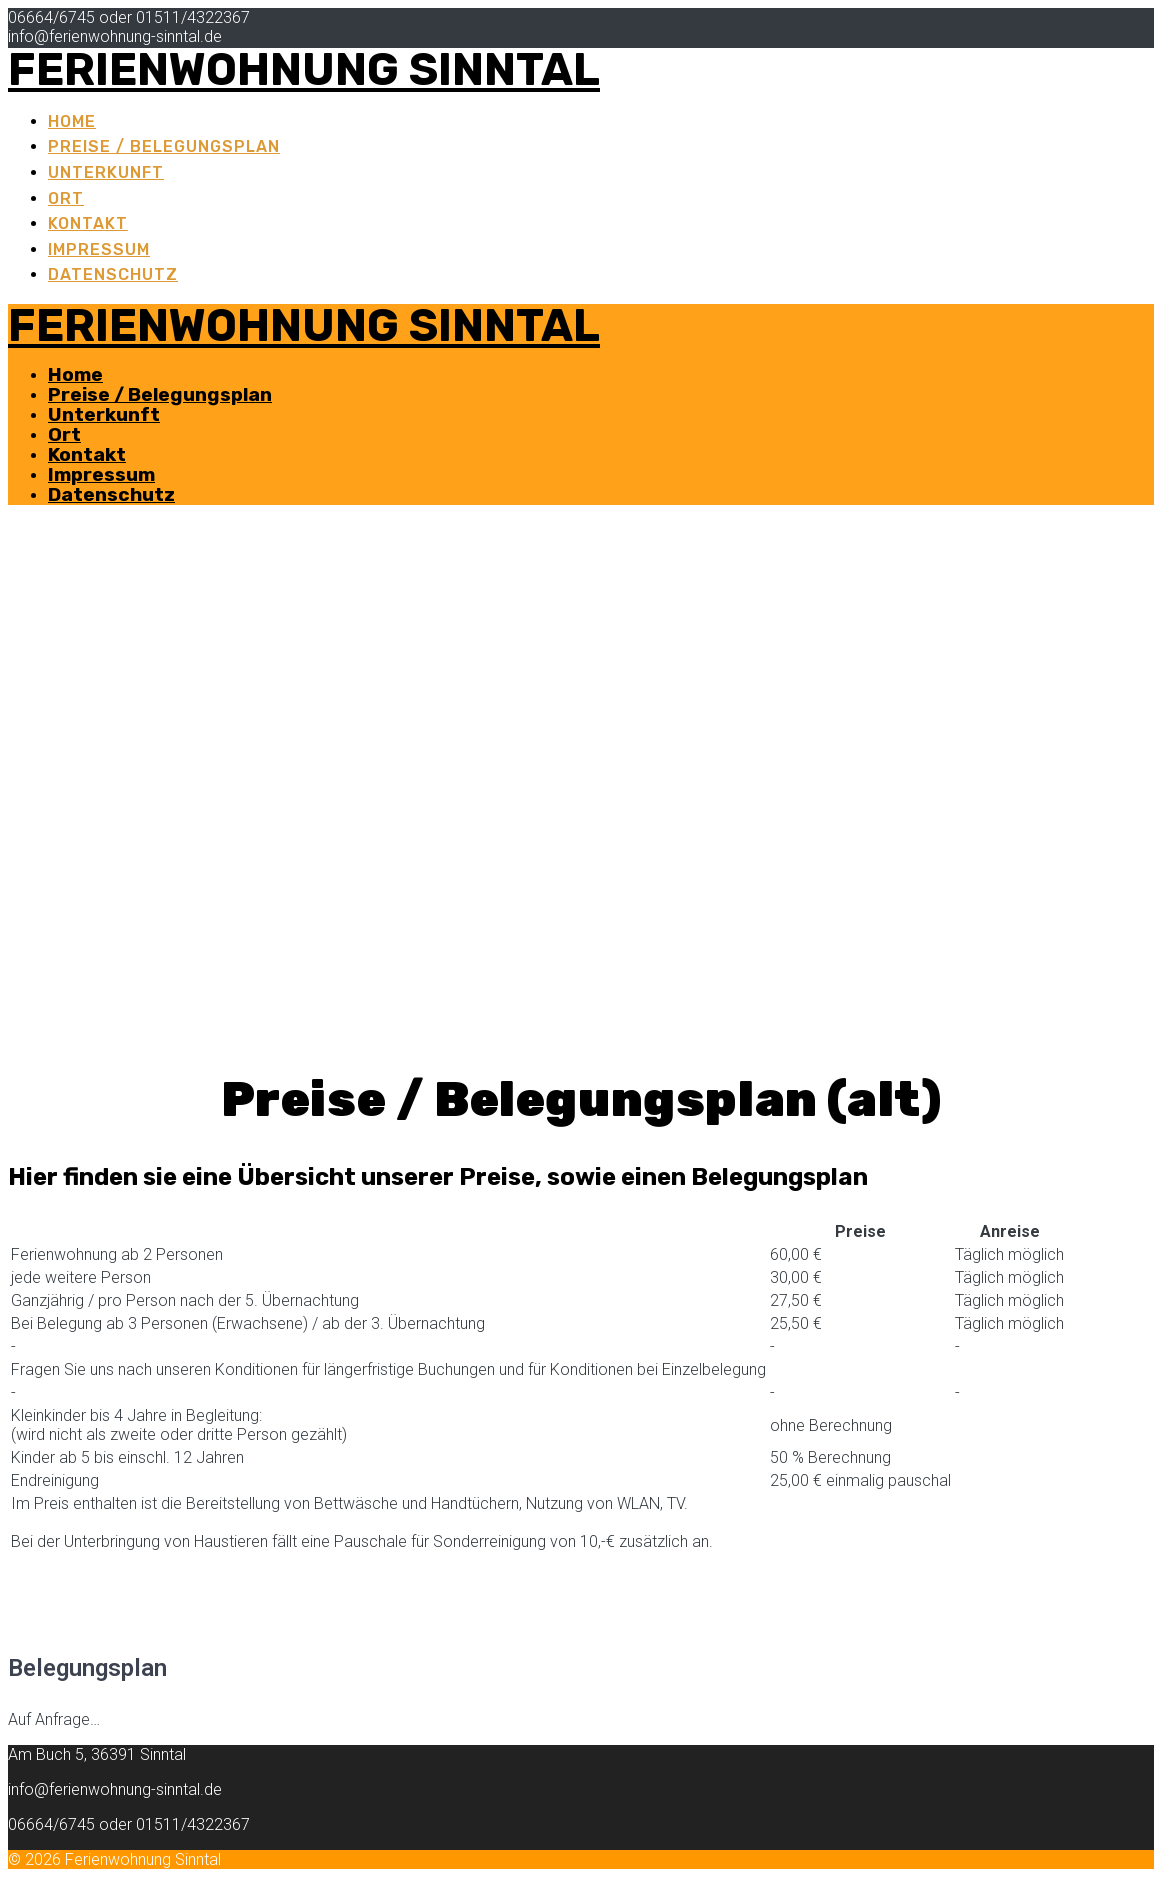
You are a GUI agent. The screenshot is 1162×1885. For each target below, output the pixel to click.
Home (72, 121)
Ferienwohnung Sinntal (304, 69)
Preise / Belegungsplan (164, 146)
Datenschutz (113, 274)
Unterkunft (106, 172)
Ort (66, 198)
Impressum (99, 249)
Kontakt (88, 223)
